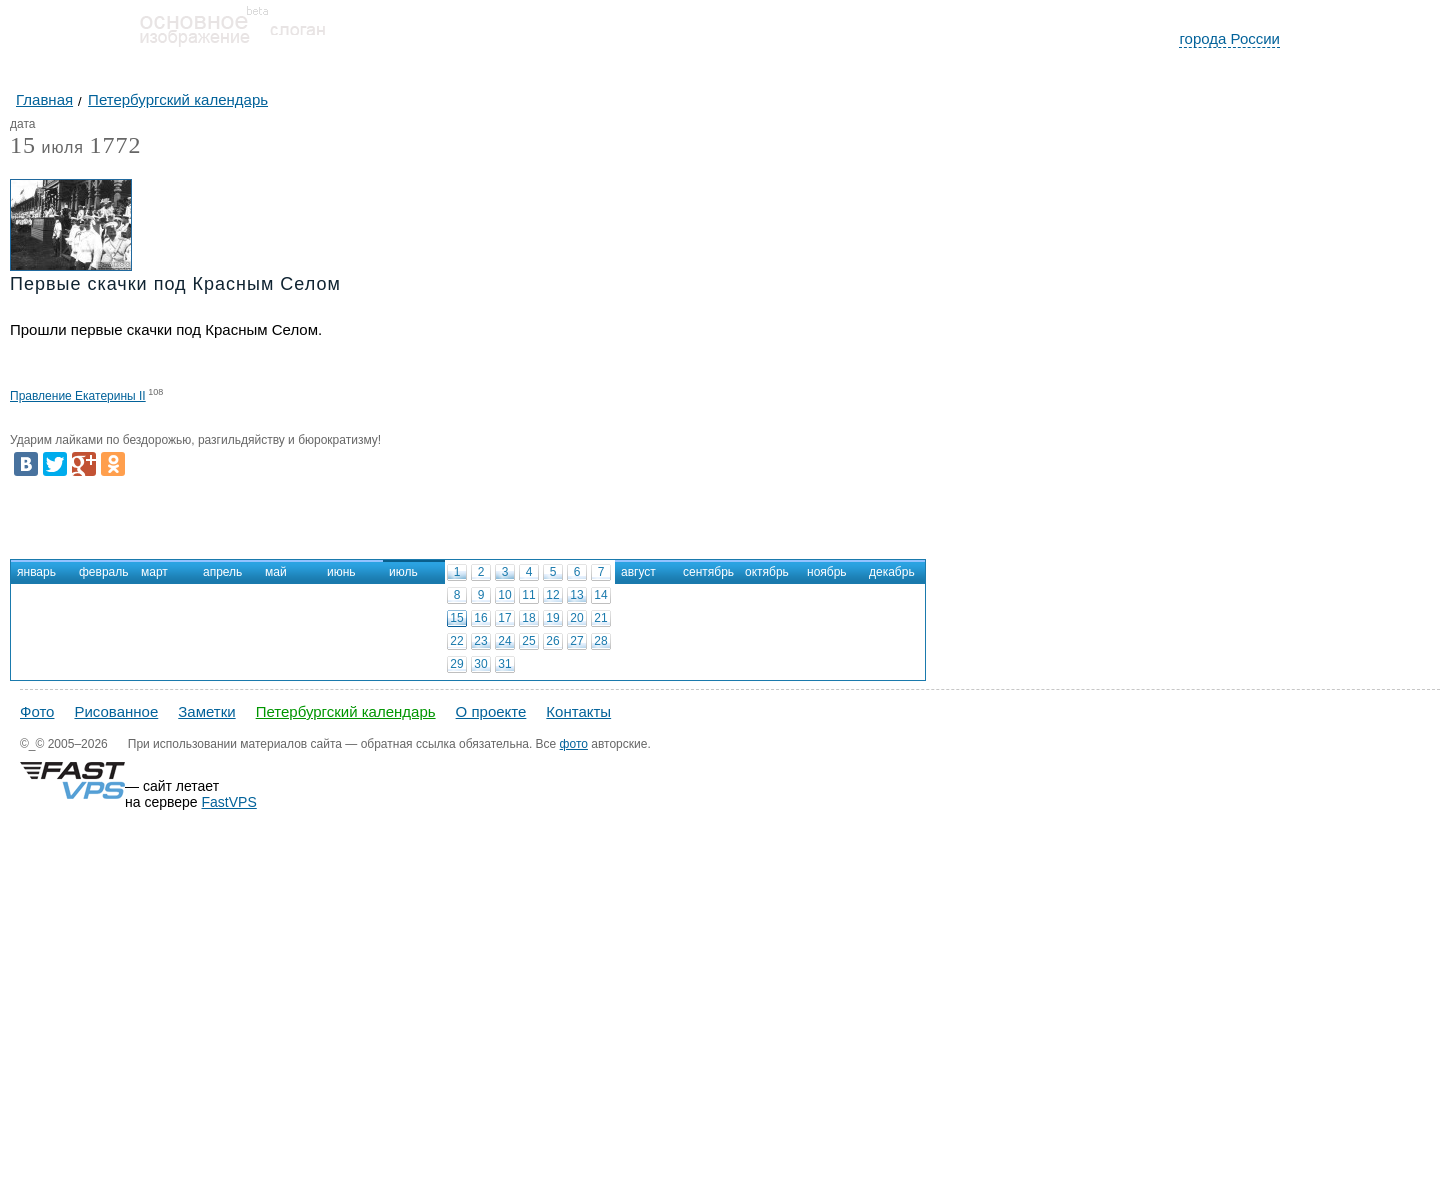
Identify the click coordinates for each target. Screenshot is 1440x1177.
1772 (115, 145)
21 (600, 618)
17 (504, 618)
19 (552, 618)
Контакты (578, 711)
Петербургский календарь (346, 711)
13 (576, 595)
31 (504, 664)
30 (480, 664)
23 (480, 641)
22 (456, 641)
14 (600, 595)
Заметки (206, 711)
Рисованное (116, 711)
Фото (37, 711)
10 (504, 595)
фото (574, 744)
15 (456, 618)
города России (1229, 38)
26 (552, 641)
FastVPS (229, 802)
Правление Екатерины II (78, 396)
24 (504, 641)
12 (552, 595)
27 (576, 641)
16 (480, 618)
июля (47, 148)
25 (528, 641)
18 (528, 618)
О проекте (491, 711)
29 (456, 664)
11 (528, 595)
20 (576, 618)
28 (600, 641)
